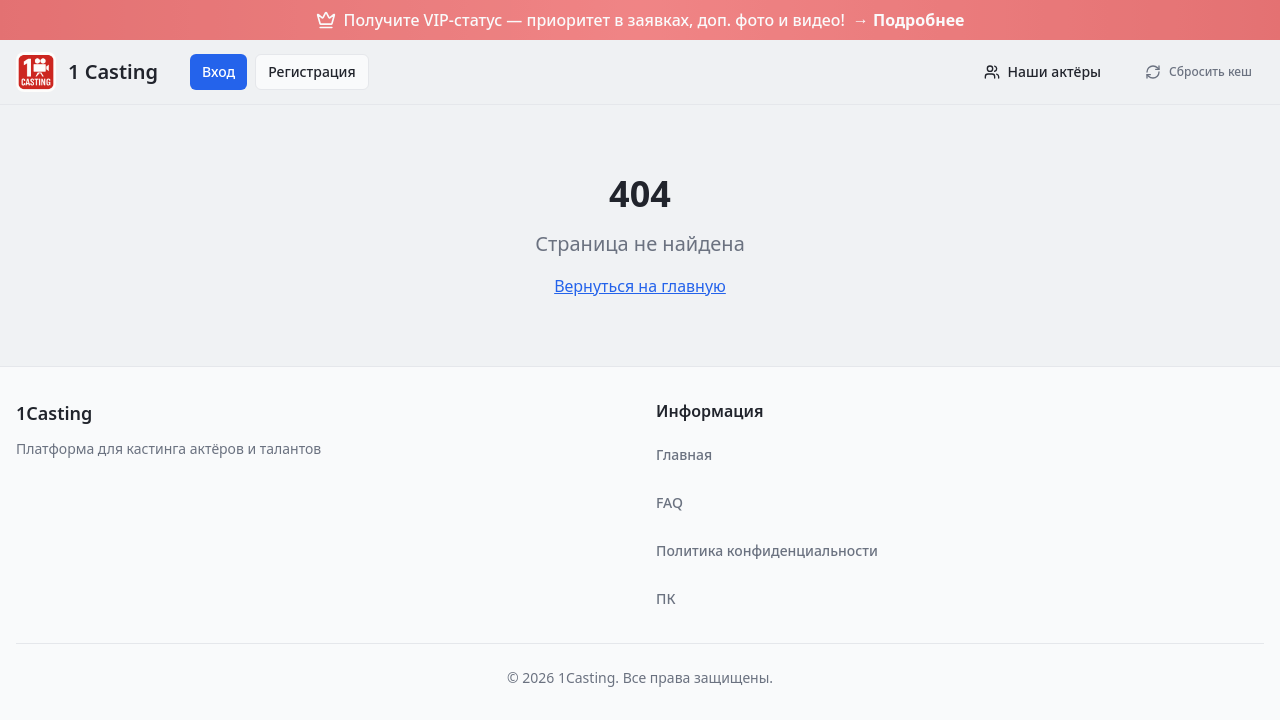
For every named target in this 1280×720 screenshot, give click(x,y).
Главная (684, 454)
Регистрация (312, 71)
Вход (218, 71)
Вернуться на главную (640, 286)
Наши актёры (1043, 71)
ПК (665, 598)
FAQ (669, 502)
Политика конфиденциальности (767, 550)
